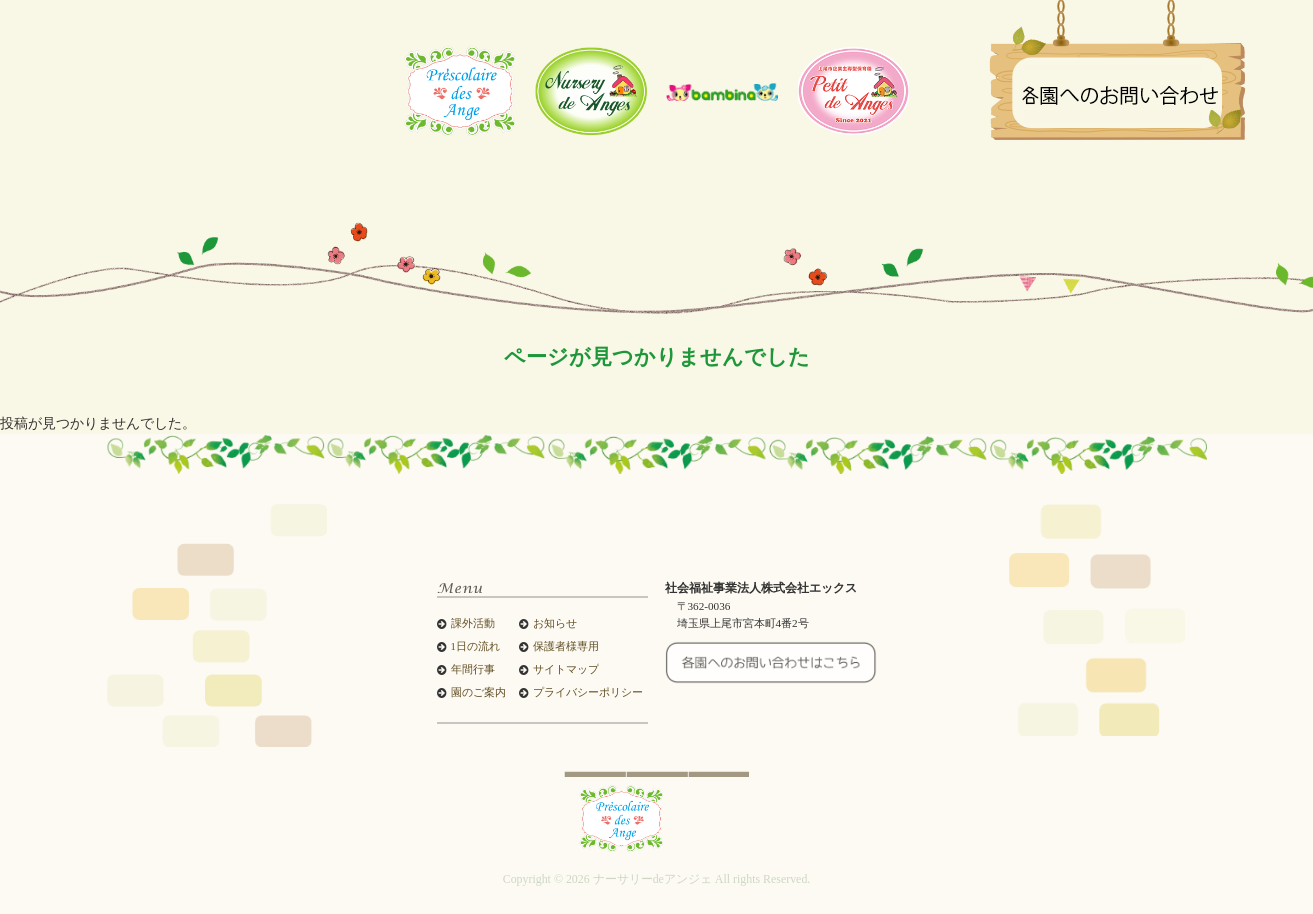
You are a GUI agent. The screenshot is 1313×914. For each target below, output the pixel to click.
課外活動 (473, 623)
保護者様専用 (566, 646)
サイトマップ (566, 669)
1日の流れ (475, 646)
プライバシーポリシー (588, 692)
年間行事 (473, 669)
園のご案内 (478, 692)
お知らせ (555, 623)
